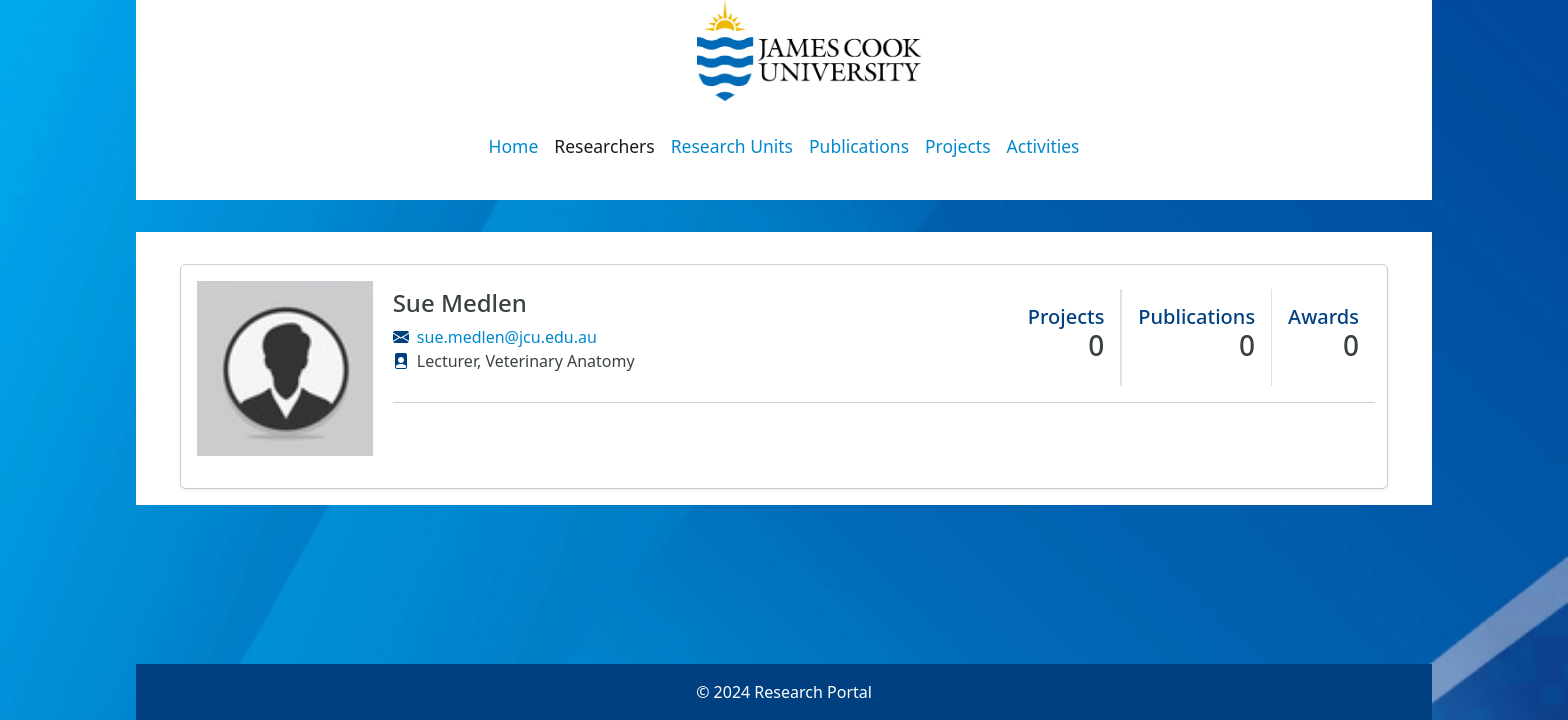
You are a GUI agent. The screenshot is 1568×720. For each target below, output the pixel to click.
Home (514, 146)
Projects (958, 146)
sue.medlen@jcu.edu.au (507, 337)
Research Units (732, 146)
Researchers (604, 146)
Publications (859, 146)
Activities (1043, 146)
